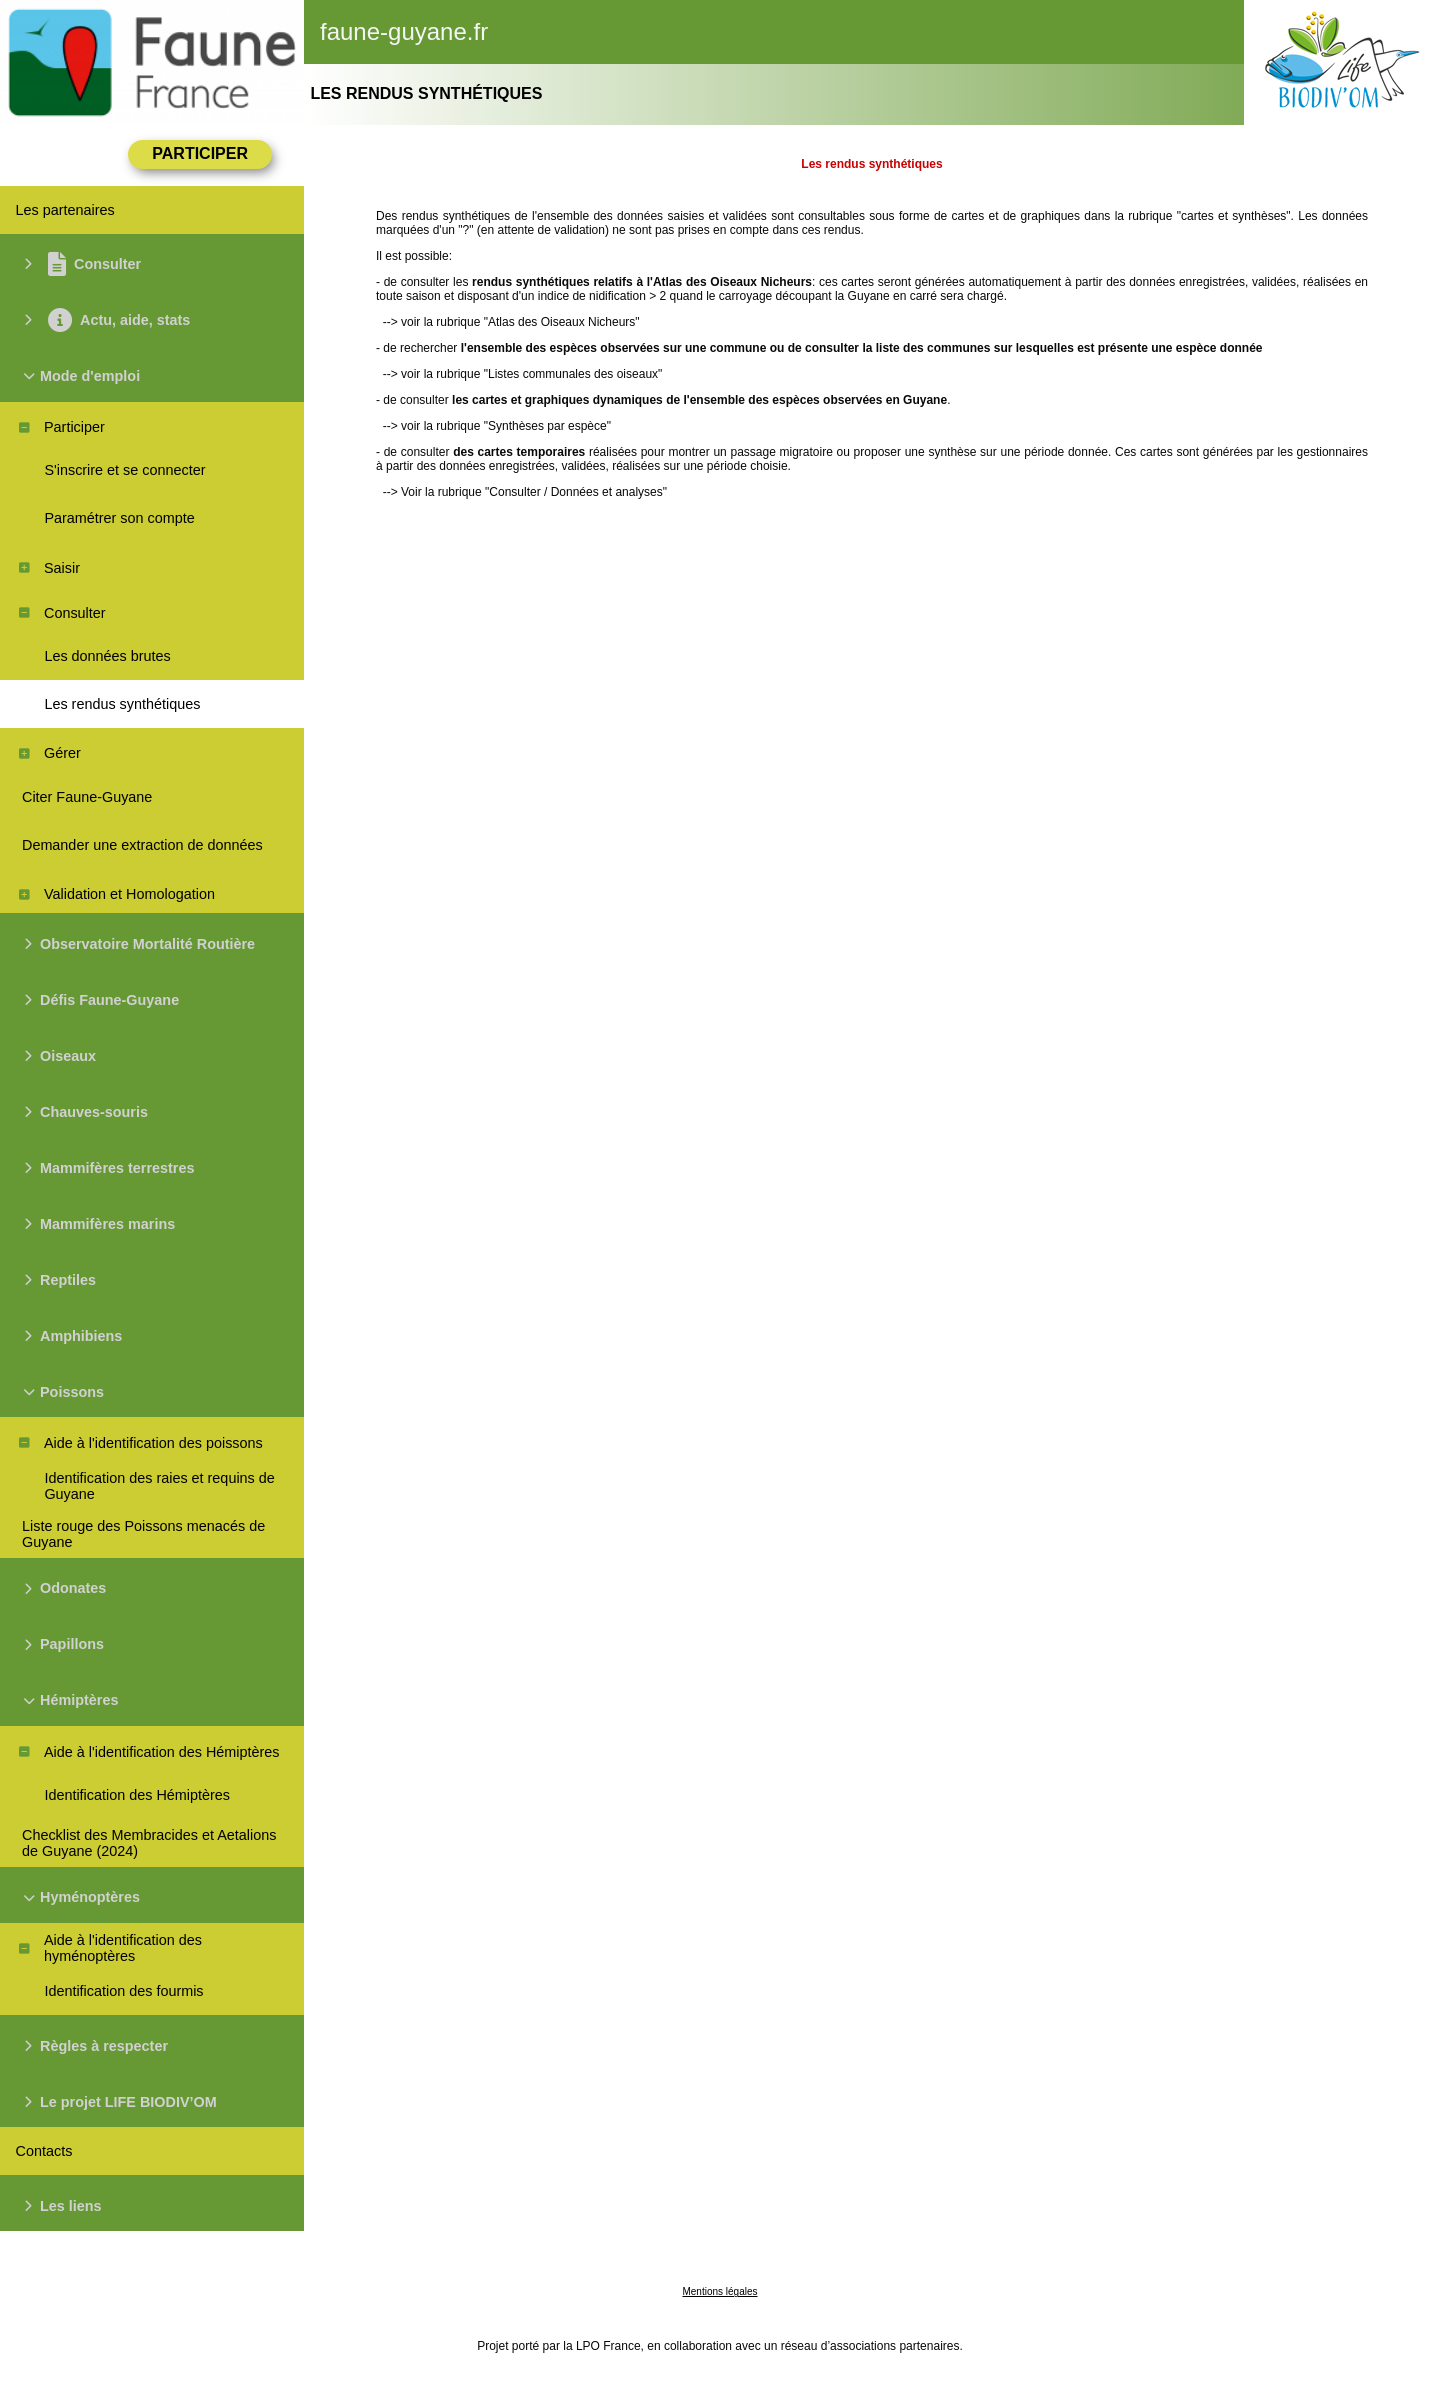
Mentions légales (719, 2291)
